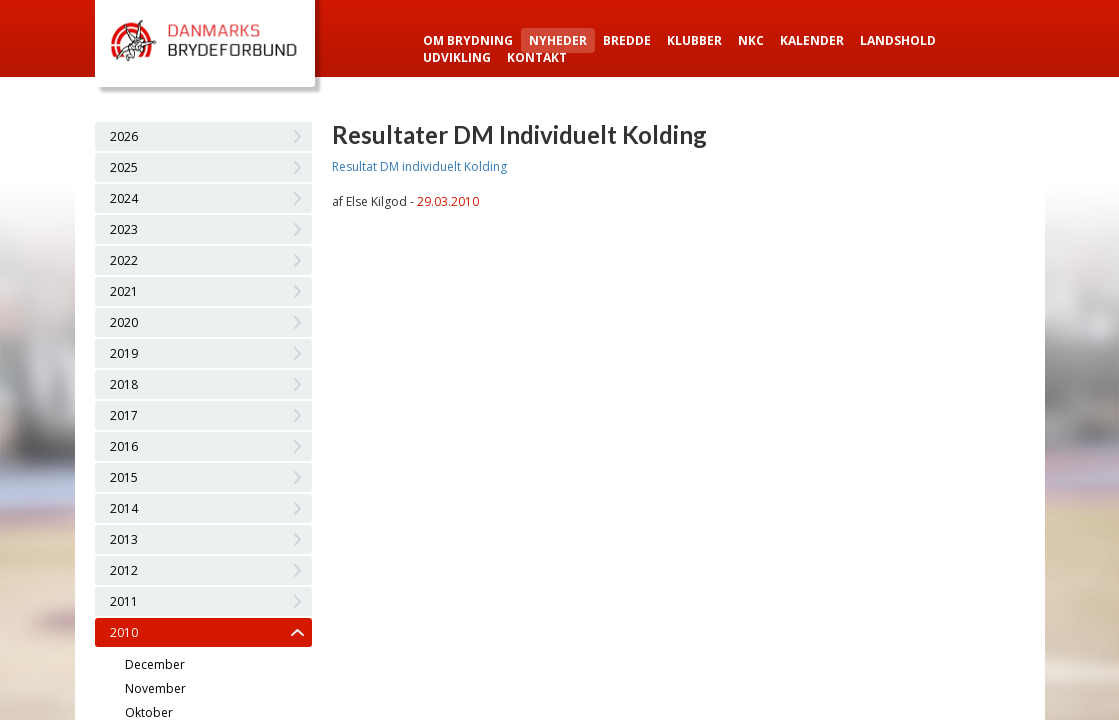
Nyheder (558, 40)
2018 (124, 384)
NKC (751, 40)
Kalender (812, 40)
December (155, 664)
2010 (124, 632)
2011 (124, 601)
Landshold (898, 40)
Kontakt (537, 57)
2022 (124, 260)
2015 (124, 477)
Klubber (694, 40)
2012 (124, 570)
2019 (124, 353)
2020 (124, 322)
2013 (124, 539)
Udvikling (457, 57)
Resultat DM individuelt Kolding (419, 166)
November (155, 688)
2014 (124, 508)
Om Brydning (468, 40)
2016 (124, 446)
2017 (124, 415)
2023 (124, 229)
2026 (124, 136)
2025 (124, 167)
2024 (124, 198)
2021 (124, 291)
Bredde (627, 40)
